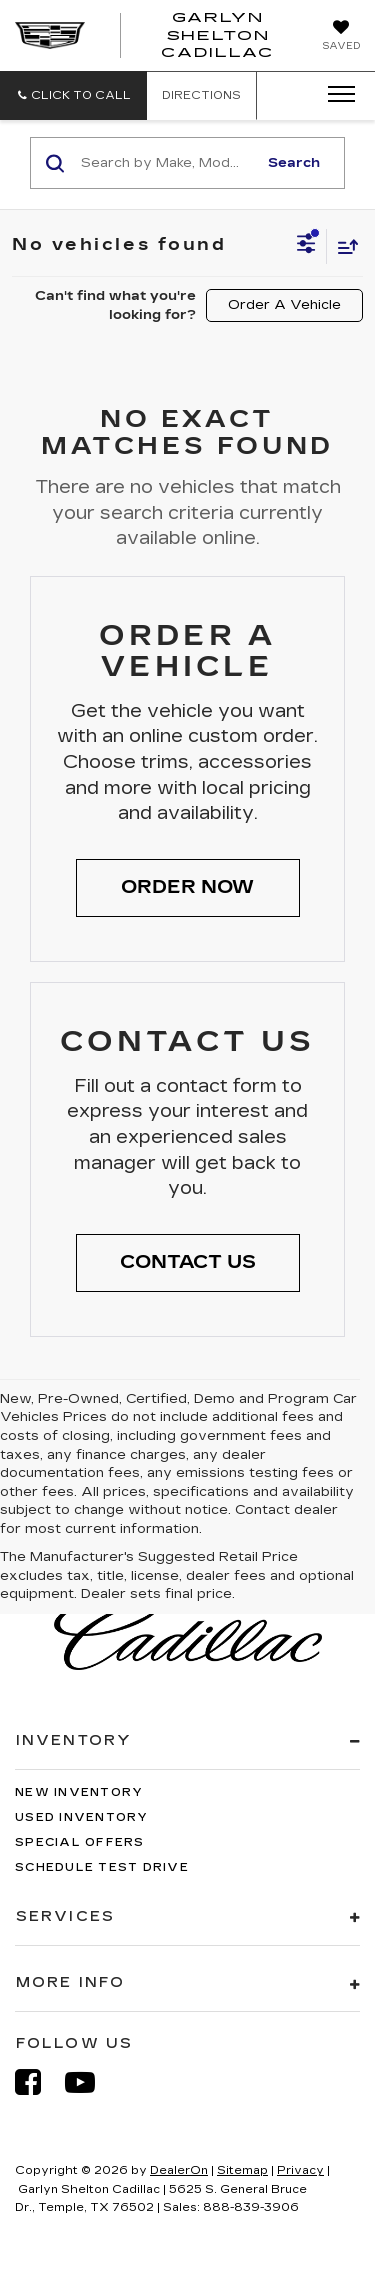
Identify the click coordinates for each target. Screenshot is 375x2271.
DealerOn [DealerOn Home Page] (179, 2170)
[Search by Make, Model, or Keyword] (166, 163)
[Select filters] (306, 246)
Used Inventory (82, 1817)
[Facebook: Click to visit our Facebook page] (38, 2082)
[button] (73, 95)
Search (294, 163)
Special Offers (80, 1842)
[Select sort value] (343, 246)
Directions (201, 95)
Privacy (300, 2170)
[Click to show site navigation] (335, 95)
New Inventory (79, 1792)
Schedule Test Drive (102, 1867)
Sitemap (242, 2170)
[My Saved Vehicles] (341, 37)
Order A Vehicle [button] (284, 305)
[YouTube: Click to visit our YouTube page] (90, 2082)
